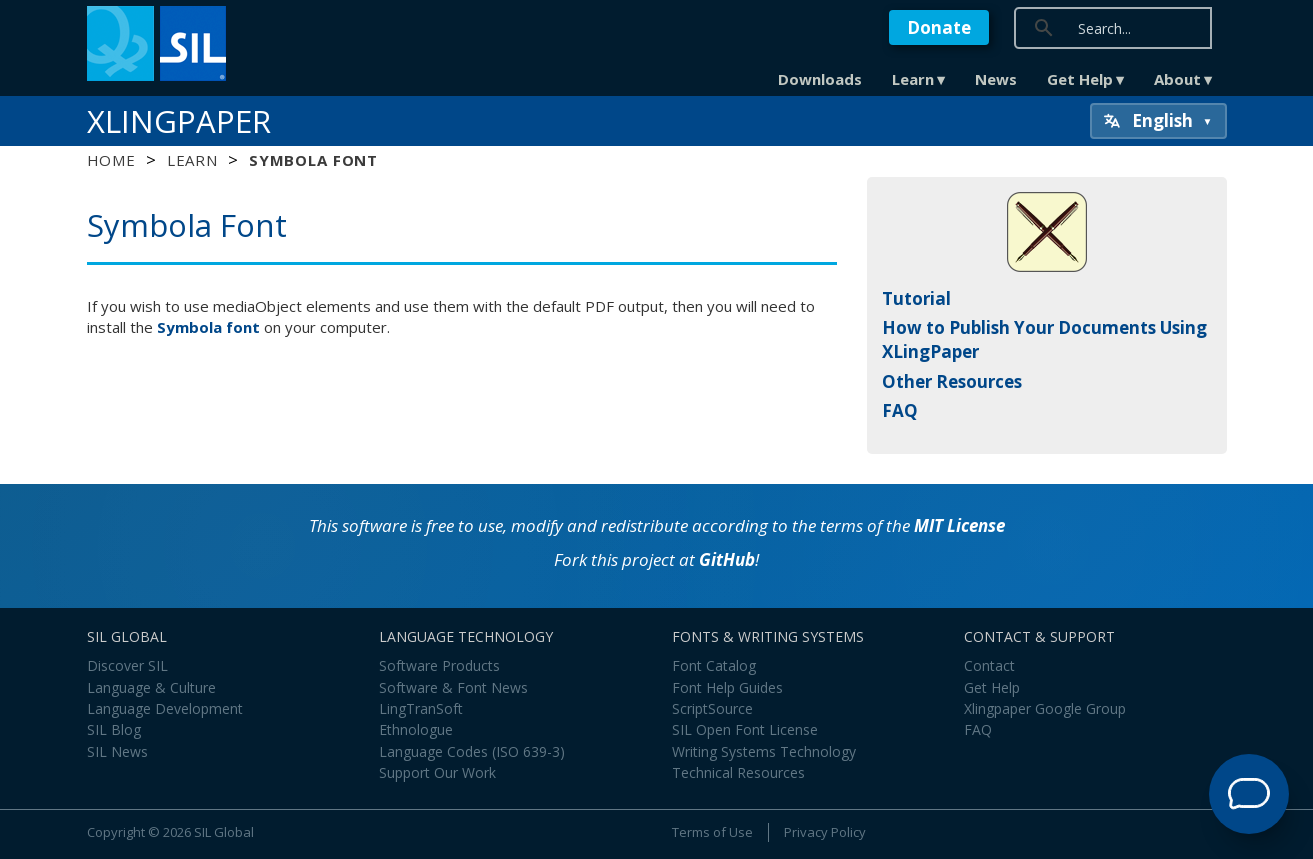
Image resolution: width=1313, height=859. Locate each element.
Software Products (439, 665)
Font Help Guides (727, 687)
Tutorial (916, 298)
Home (111, 160)
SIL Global (224, 832)
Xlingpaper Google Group (1045, 708)
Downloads (820, 79)
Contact (989, 665)
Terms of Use (712, 832)
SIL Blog (114, 729)
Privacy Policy (825, 832)
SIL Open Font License (745, 729)
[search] (1169, 27)
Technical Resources (738, 772)
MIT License (959, 525)
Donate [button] (939, 27)
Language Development (165, 708)
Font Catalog (714, 665)
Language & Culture (151, 687)
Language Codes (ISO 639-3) (472, 751)
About (1177, 79)
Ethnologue (416, 729)
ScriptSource (712, 708)
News (996, 79)
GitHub (727, 559)
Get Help (1080, 79)
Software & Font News (453, 687)
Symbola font (208, 327)
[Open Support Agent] (1249, 794)
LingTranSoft (421, 708)
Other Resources (952, 381)
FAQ (900, 410)
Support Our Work (437, 772)
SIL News (117, 751)
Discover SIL (127, 665)
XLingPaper (179, 121)
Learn (913, 79)
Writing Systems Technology (764, 751)
